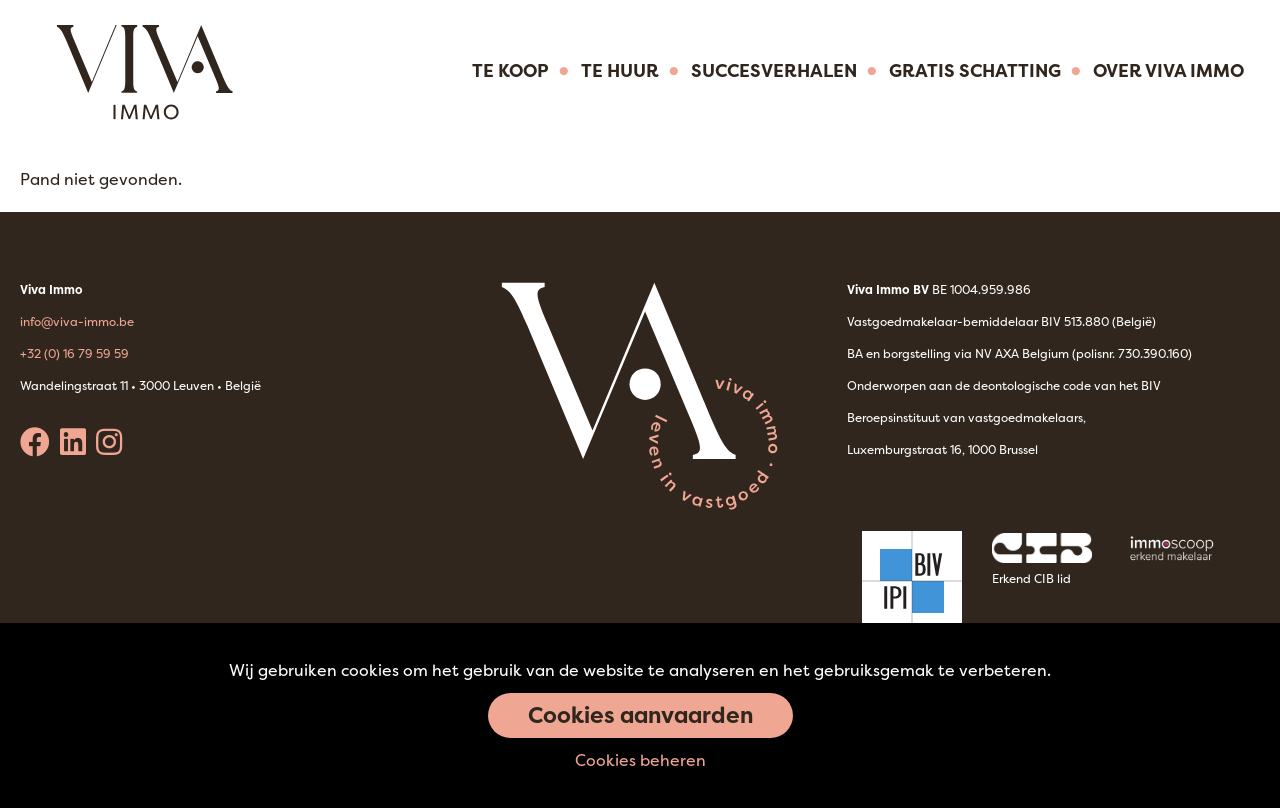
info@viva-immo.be (77, 321)
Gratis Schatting (975, 70)
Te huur (620, 70)
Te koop (510, 70)
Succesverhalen (774, 70)
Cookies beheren (640, 760)
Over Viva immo (1168, 70)
